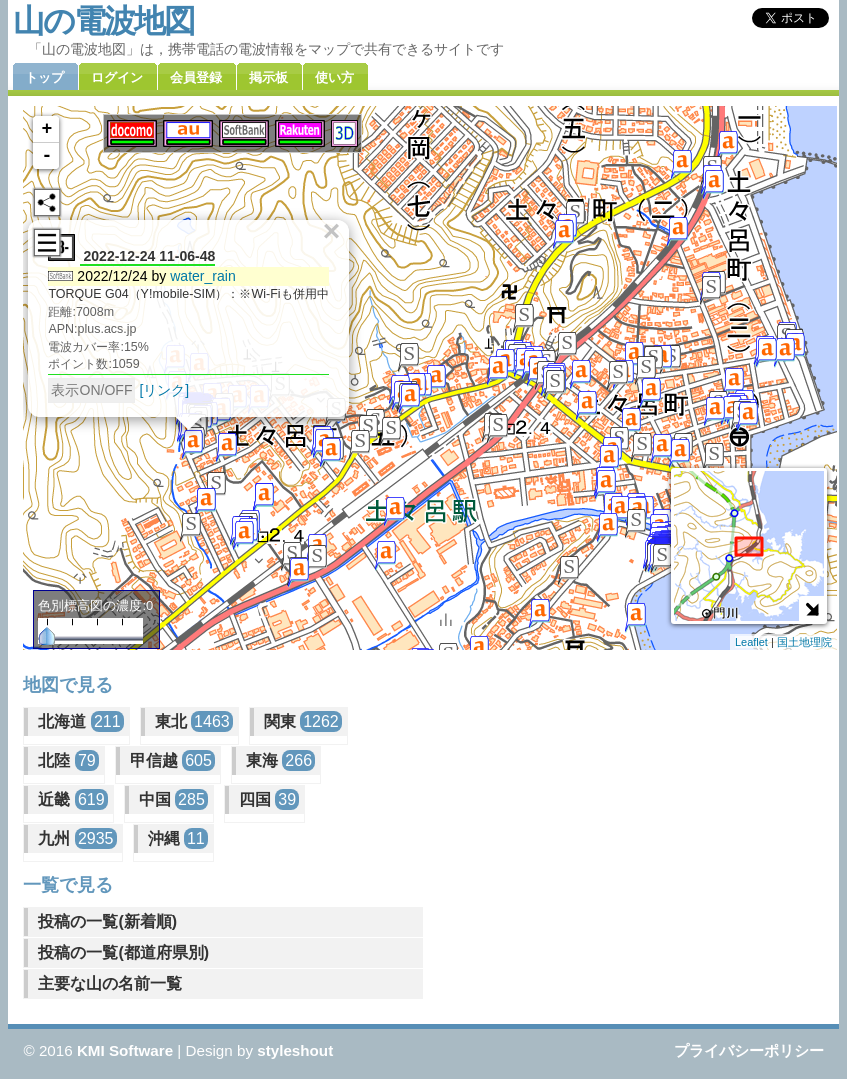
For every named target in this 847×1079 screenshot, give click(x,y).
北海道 (80, 721)
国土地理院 (804, 642)
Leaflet (751, 642)
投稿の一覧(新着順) (107, 921)
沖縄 (178, 838)
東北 (194, 721)
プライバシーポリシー (749, 1050)
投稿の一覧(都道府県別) (123, 952)
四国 (269, 799)
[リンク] (164, 390)
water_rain (203, 276)
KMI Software (125, 1050)
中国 (173, 799)
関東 (303, 721)
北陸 (68, 760)
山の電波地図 (103, 21)
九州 (77, 838)
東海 (280, 760)
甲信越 (172, 760)
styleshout (295, 1050)
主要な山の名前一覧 (110, 983)
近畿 (72, 799)
